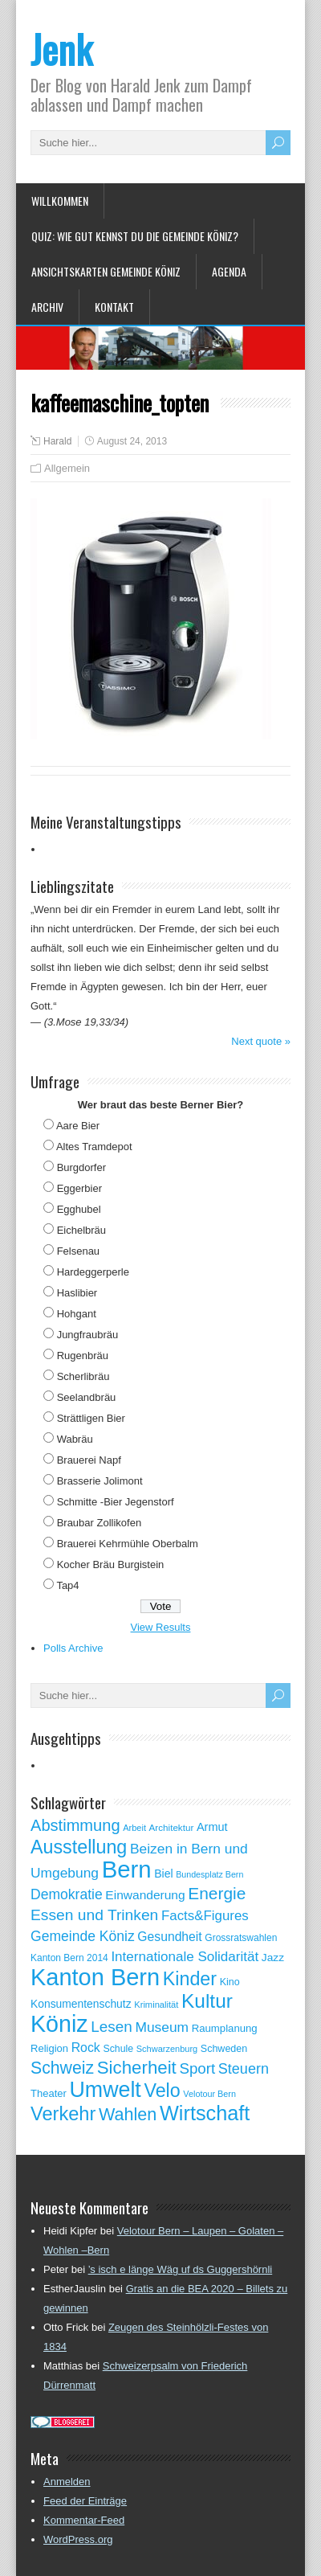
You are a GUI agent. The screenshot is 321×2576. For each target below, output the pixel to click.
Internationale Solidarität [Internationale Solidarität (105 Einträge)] (184, 1956)
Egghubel (79, 1209)
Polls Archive (73, 1648)
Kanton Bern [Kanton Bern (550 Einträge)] (95, 1977)
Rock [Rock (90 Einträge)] (85, 2047)
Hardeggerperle (93, 1272)
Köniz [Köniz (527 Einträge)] (59, 2024)
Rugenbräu (82, 1355)
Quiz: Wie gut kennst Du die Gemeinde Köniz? (134, 235)
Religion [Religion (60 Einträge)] (49, 2048)
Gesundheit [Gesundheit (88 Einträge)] (169, 1936)
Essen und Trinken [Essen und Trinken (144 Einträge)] (94, 1914)
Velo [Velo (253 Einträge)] (162, 2090)
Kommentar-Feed (83, 2520)
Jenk (61, 48)
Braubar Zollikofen (99, 1523)
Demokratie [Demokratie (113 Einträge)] (66, 1894)
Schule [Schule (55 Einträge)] (118, 2048)
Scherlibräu (83, 1376)
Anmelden (67, 2482)
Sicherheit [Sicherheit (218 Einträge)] (137, 2068)
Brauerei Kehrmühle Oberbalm (127, 1544)
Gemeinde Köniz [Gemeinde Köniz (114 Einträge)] (82, 1936)
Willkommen (59, 200)
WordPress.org (77, 2539)
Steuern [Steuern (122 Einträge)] (243, 2069)
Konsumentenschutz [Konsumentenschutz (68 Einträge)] (81, 2003)
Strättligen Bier (91, 1418)
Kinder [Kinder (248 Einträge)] (190, 1978)
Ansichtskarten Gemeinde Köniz (106, 271)
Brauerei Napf (89, 1460)
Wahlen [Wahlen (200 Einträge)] (127, 2114)
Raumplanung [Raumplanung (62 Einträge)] (225, 2028)
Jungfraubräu (88, 1335)
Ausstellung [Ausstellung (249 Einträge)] (78, 1847)
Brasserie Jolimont (100, 1481)
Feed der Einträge (85, 2501)
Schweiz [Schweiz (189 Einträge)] (62, 2068)
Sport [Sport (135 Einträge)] (197, 2068)
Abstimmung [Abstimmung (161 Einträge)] (75, 1825)
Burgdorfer (81, 1167)
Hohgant (76, 1314)
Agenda (229, 271)
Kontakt (114, 306)
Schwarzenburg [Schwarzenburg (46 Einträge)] (166, 2049)
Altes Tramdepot (94, 1147)
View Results (161, 1627)
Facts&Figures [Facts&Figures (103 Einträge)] (205, 1915)
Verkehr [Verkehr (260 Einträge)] (62, 2113)
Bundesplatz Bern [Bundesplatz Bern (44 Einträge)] (209, 1874)
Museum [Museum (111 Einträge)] (162, 2027)
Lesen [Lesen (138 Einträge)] (111, 2026)
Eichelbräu (81, 1230)
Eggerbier (79, 1188)
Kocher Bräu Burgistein (111, 1564)
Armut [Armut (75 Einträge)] (212, 1826)
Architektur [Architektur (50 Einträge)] (171, 1827)
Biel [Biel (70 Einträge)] (163, 1873)
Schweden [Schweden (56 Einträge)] (224, 2048)
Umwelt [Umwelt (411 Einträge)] (104, 2090)
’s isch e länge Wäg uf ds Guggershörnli (180, 2269)
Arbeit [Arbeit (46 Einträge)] (134, 1828)
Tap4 (67, 1585)
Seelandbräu (86, 1397)
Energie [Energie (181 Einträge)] (217, 1893)
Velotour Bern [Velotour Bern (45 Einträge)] (209, 2094)
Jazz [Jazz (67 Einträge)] (273, 1957)
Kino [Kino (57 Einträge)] (230, 1982)
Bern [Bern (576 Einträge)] (127, 1869)
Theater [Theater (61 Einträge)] (48, 2093)
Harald (57, 441)
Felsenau (78, 1251)
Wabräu (75, 1439)
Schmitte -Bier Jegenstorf (115, 1502)
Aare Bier (78, 1126)
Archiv (47, 306)
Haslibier (77, 1293)
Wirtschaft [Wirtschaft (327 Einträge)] (205, 2113)
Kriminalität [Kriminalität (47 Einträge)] (156, 2004)
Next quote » (261, 1041)
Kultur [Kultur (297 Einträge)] (207, 2001)
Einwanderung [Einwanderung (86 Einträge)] (145, 1895)
